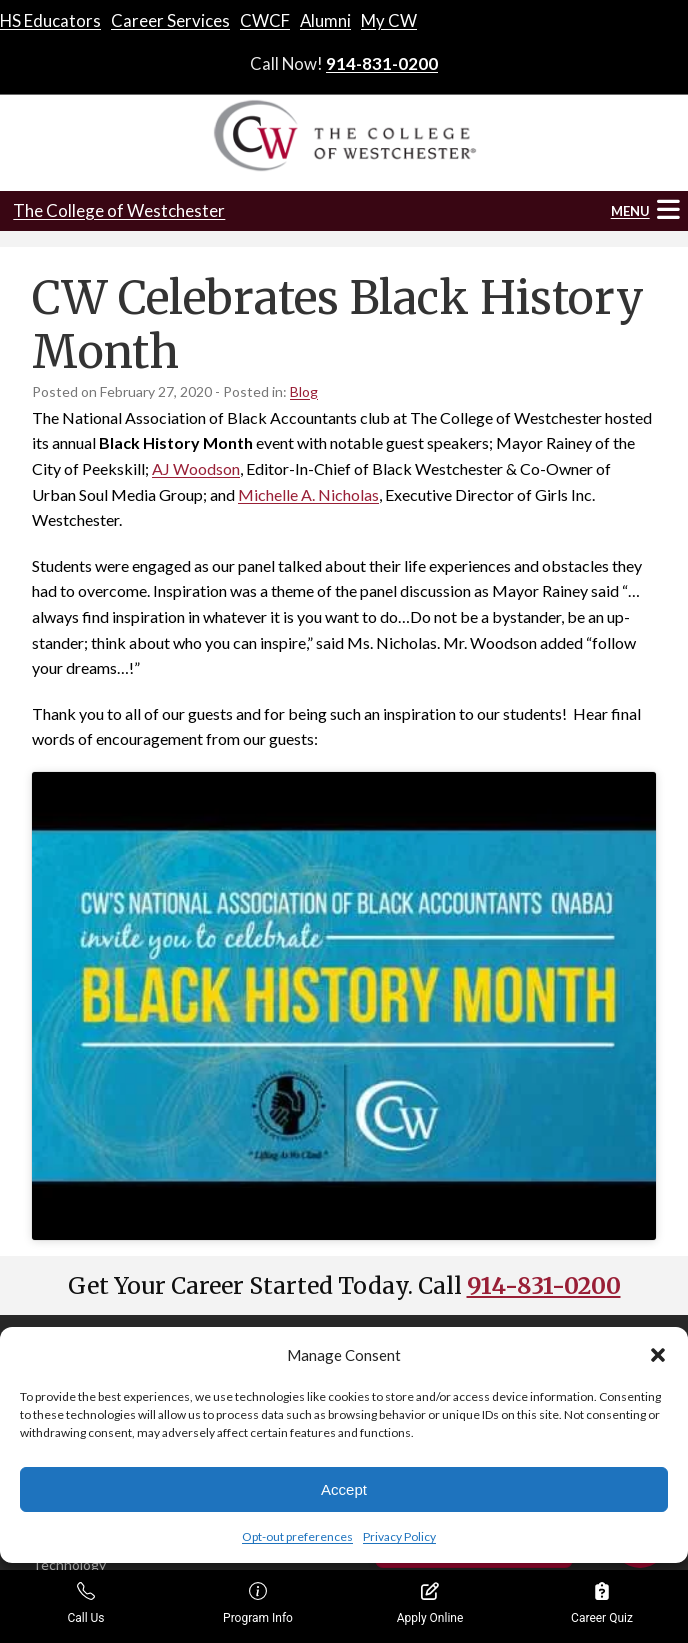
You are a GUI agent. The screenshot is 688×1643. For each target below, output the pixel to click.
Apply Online (430, 1603)
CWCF (265, 20)
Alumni (325, 20)
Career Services (170, 20)
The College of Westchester (119, 210)
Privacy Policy (399, 1536)
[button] (658, 1355)
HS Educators (50, 20)
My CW (389, 20)
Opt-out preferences (297, 1536)
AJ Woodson (196, 468)
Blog (304, 391)
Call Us (85, 1603)
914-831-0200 (382, 63)
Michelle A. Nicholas (308, 494)
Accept (344, 1489)
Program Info (258, 1603)
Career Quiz (602, 1603)
